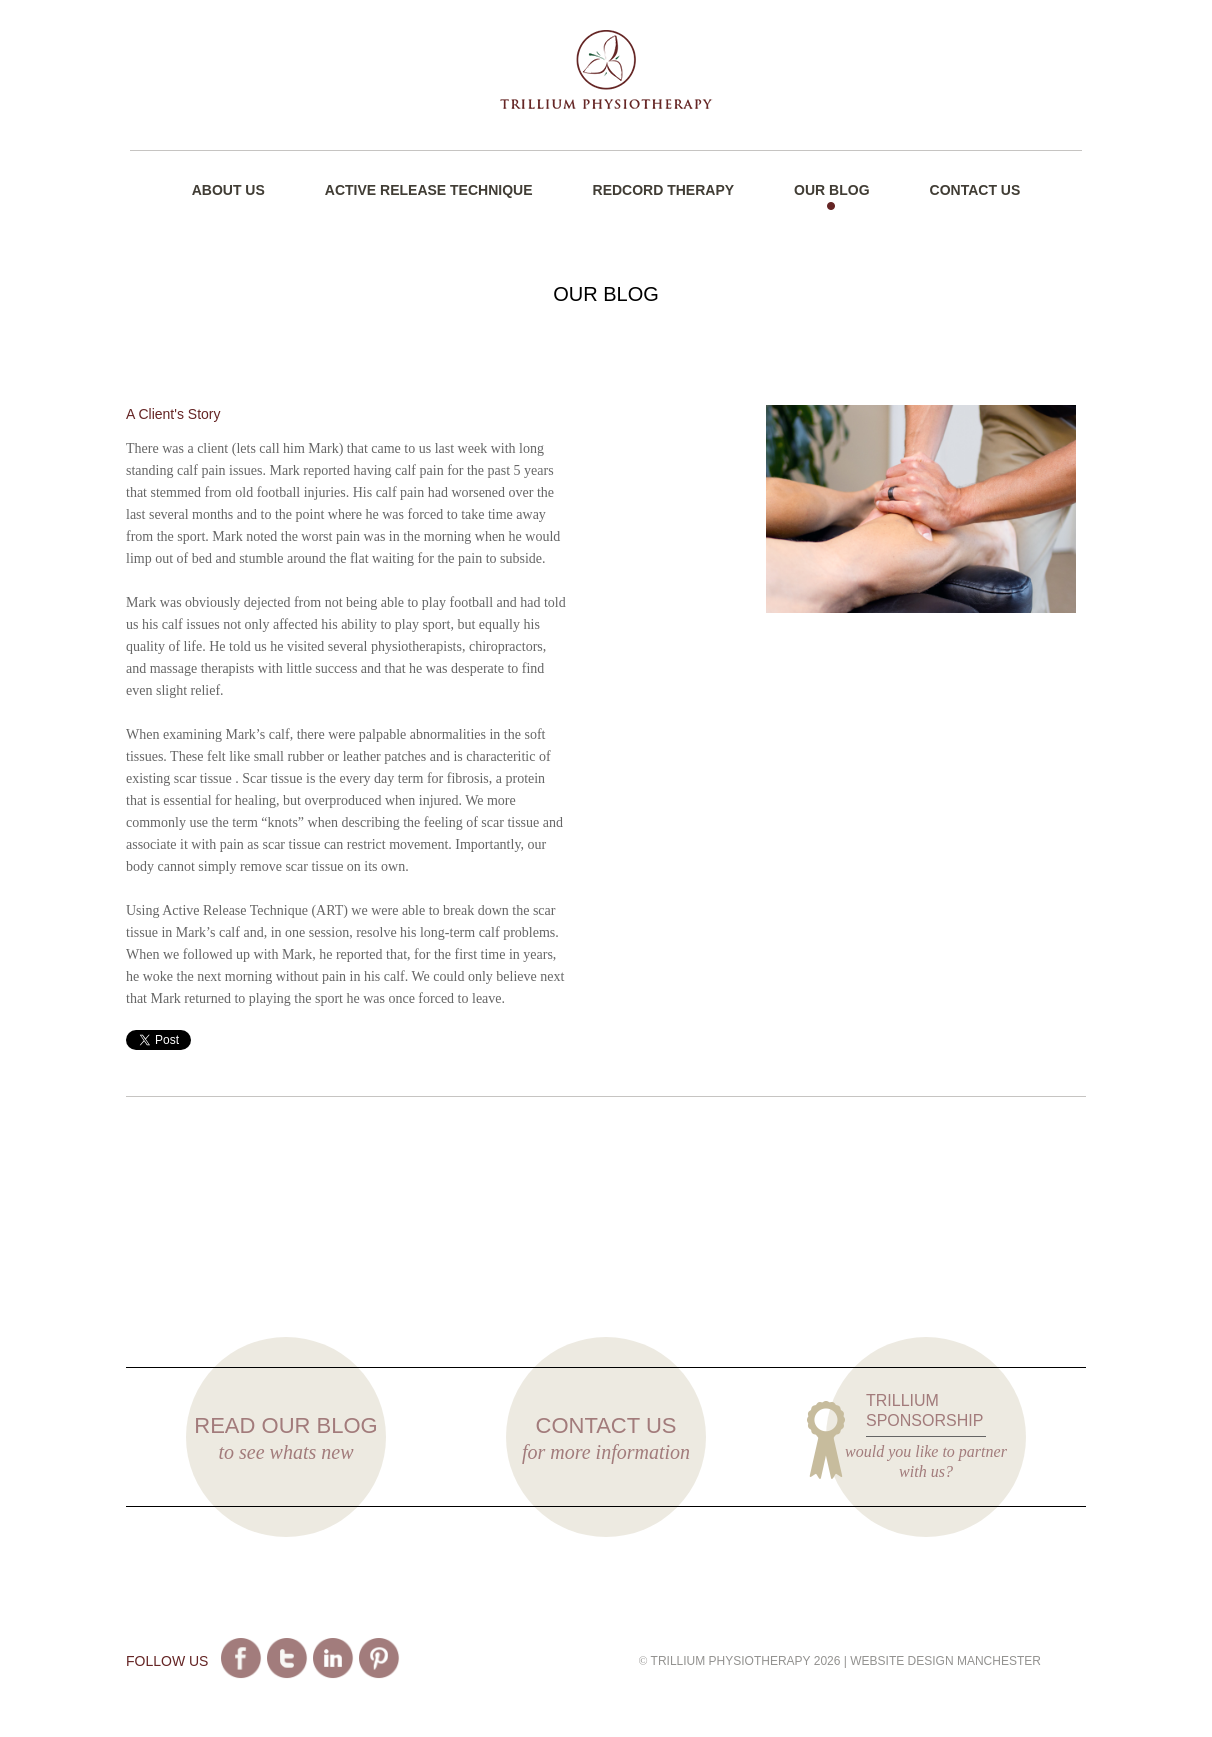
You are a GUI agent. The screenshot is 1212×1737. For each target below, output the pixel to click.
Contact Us (975, 190)
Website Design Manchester (945, 1661)
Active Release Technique (429, 190)
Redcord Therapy (664, 190)
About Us (228, 190)
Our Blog (831, 190)
